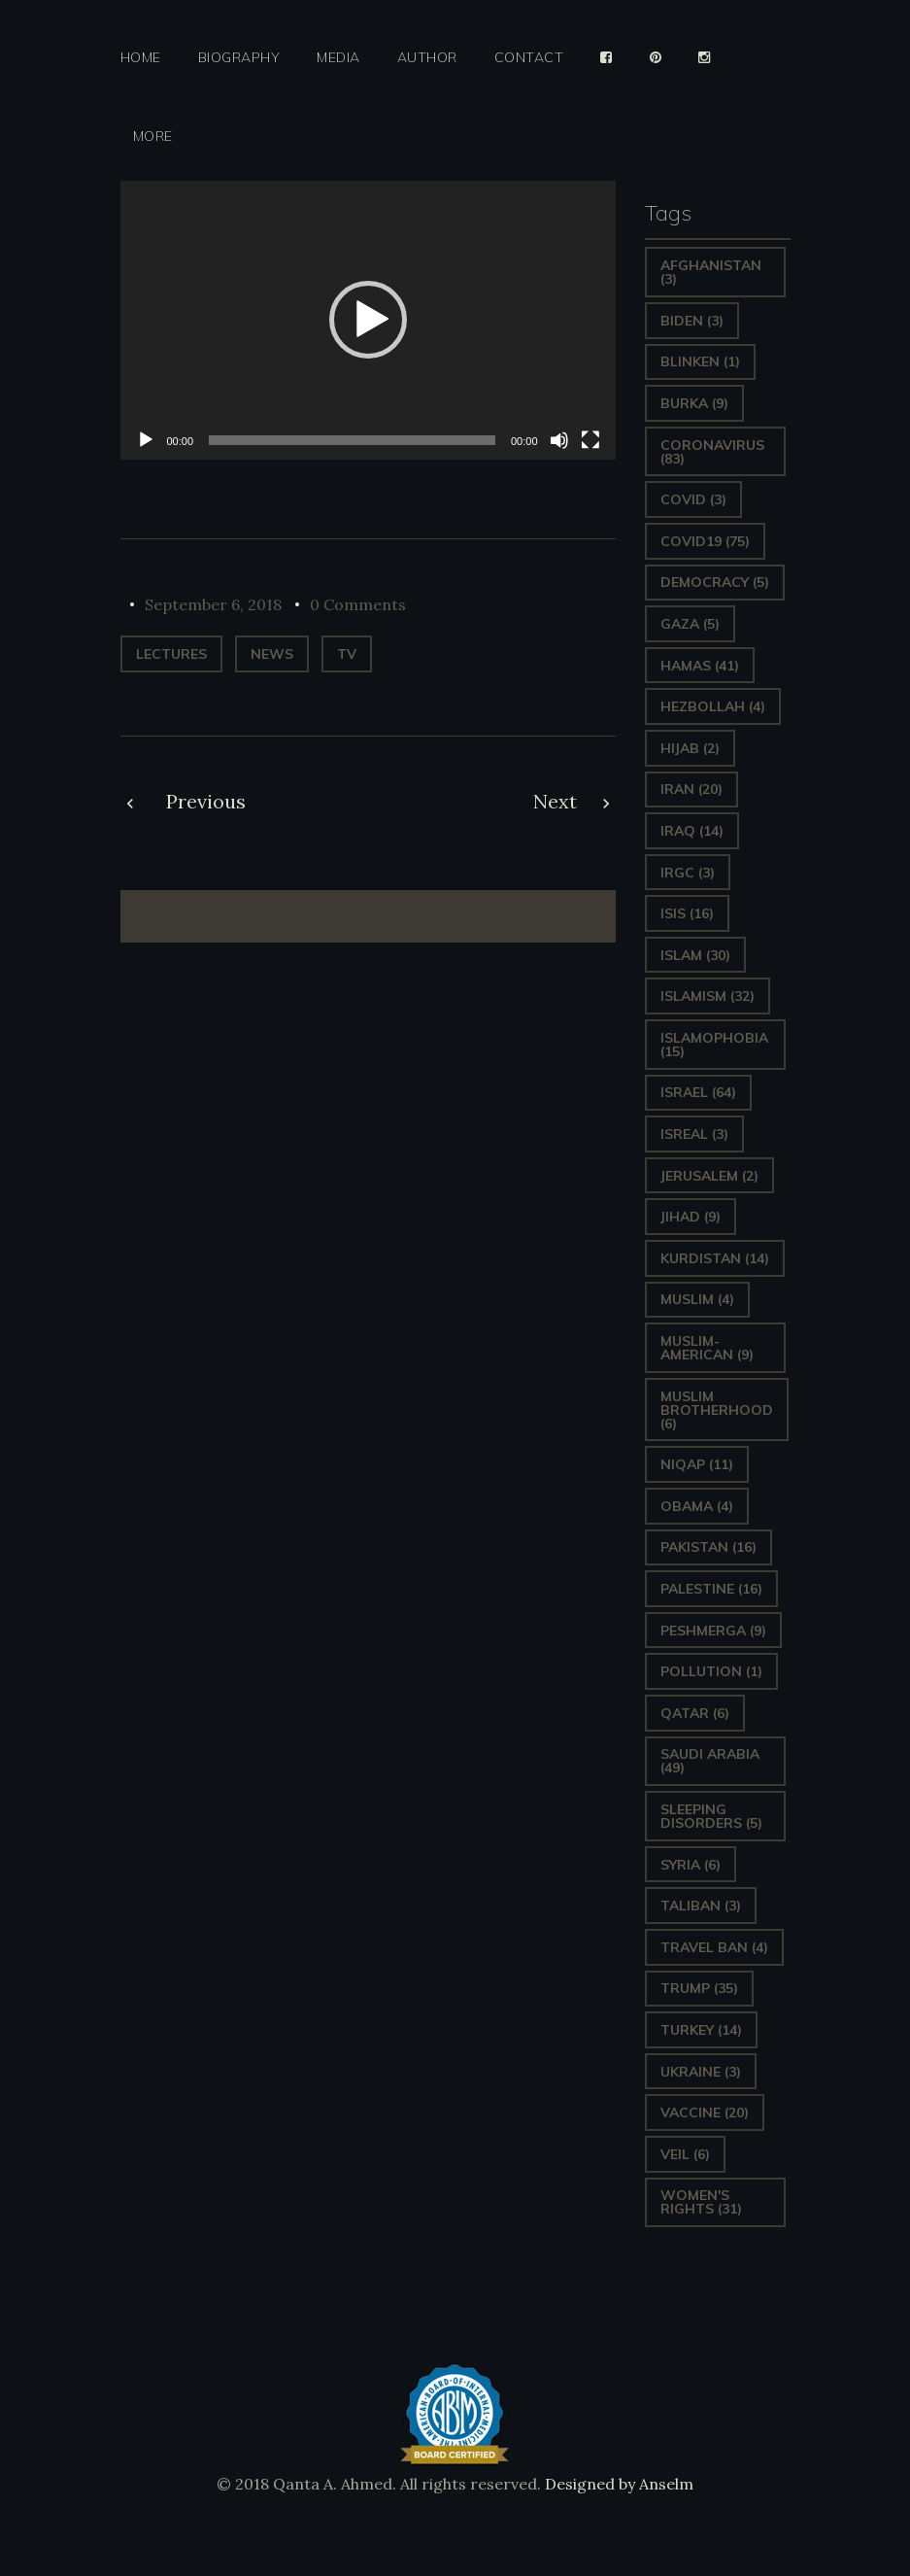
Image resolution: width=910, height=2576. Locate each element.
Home (140, 58)
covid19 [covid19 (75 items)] (705, 541)
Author (427, 58)
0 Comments (358, 604)
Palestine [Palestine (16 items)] (711, 1588)
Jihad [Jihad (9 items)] (690, 1216)
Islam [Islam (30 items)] (695, 955)
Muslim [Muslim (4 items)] (697, 1299)
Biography (239, 58)
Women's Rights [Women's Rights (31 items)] (701, 2201)
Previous (206, 801)
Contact (529, 58)
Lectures (171, 654)
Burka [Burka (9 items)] (694, 403)
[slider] (352, 440)
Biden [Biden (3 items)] (692, 320)
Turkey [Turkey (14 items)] (701, 2030)
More (153, 136)
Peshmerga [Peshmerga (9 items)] (713, 1630)
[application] (368, 320)
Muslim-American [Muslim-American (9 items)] (707, 1347)
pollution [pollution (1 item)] (711, 1671)
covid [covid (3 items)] (693, 499)
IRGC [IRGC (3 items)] (687, 872)
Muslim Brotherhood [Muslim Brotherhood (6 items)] (716, 1410)
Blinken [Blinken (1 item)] (700, 361)
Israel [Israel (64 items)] (698, 1092)
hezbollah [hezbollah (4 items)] (712, 706)
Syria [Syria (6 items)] (690, 1864)
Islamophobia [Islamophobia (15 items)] (714, 1044)
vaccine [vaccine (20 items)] (704, 2112)
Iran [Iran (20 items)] (691, 789)
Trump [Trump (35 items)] (699, 1988)
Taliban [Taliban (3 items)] (700, 1905)
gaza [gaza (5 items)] (690, 624)
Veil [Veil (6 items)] (685, 2154)
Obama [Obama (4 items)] (696, 1506)
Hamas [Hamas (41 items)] (699, 665)
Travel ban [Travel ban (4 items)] (714, 1947)
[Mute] (559, 440)
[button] (368, 320)
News (272, 654)
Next (555, 801)
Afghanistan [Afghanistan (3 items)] (710, 272)
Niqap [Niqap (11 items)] (696, 1464)
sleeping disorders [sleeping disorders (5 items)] (711, 1816)
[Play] (145, 440)
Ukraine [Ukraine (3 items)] (700, 2071)
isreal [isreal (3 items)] (694, 1134)
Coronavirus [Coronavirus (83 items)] (712, 451)
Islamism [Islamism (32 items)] (707, 996)
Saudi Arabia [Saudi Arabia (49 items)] (709, 1760)
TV (346, 654)
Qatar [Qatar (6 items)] (694, 1713)
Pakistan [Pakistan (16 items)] (708, 1547)
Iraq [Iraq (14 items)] (692, 831)
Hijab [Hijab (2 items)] (690, 748)
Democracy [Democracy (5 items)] (714, 582)
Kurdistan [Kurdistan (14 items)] (714, 1258)
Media (338, 58)
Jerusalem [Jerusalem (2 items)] (709, 1176)
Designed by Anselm (617, 2483)
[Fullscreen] (590, 440)
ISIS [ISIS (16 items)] (687, 913)
